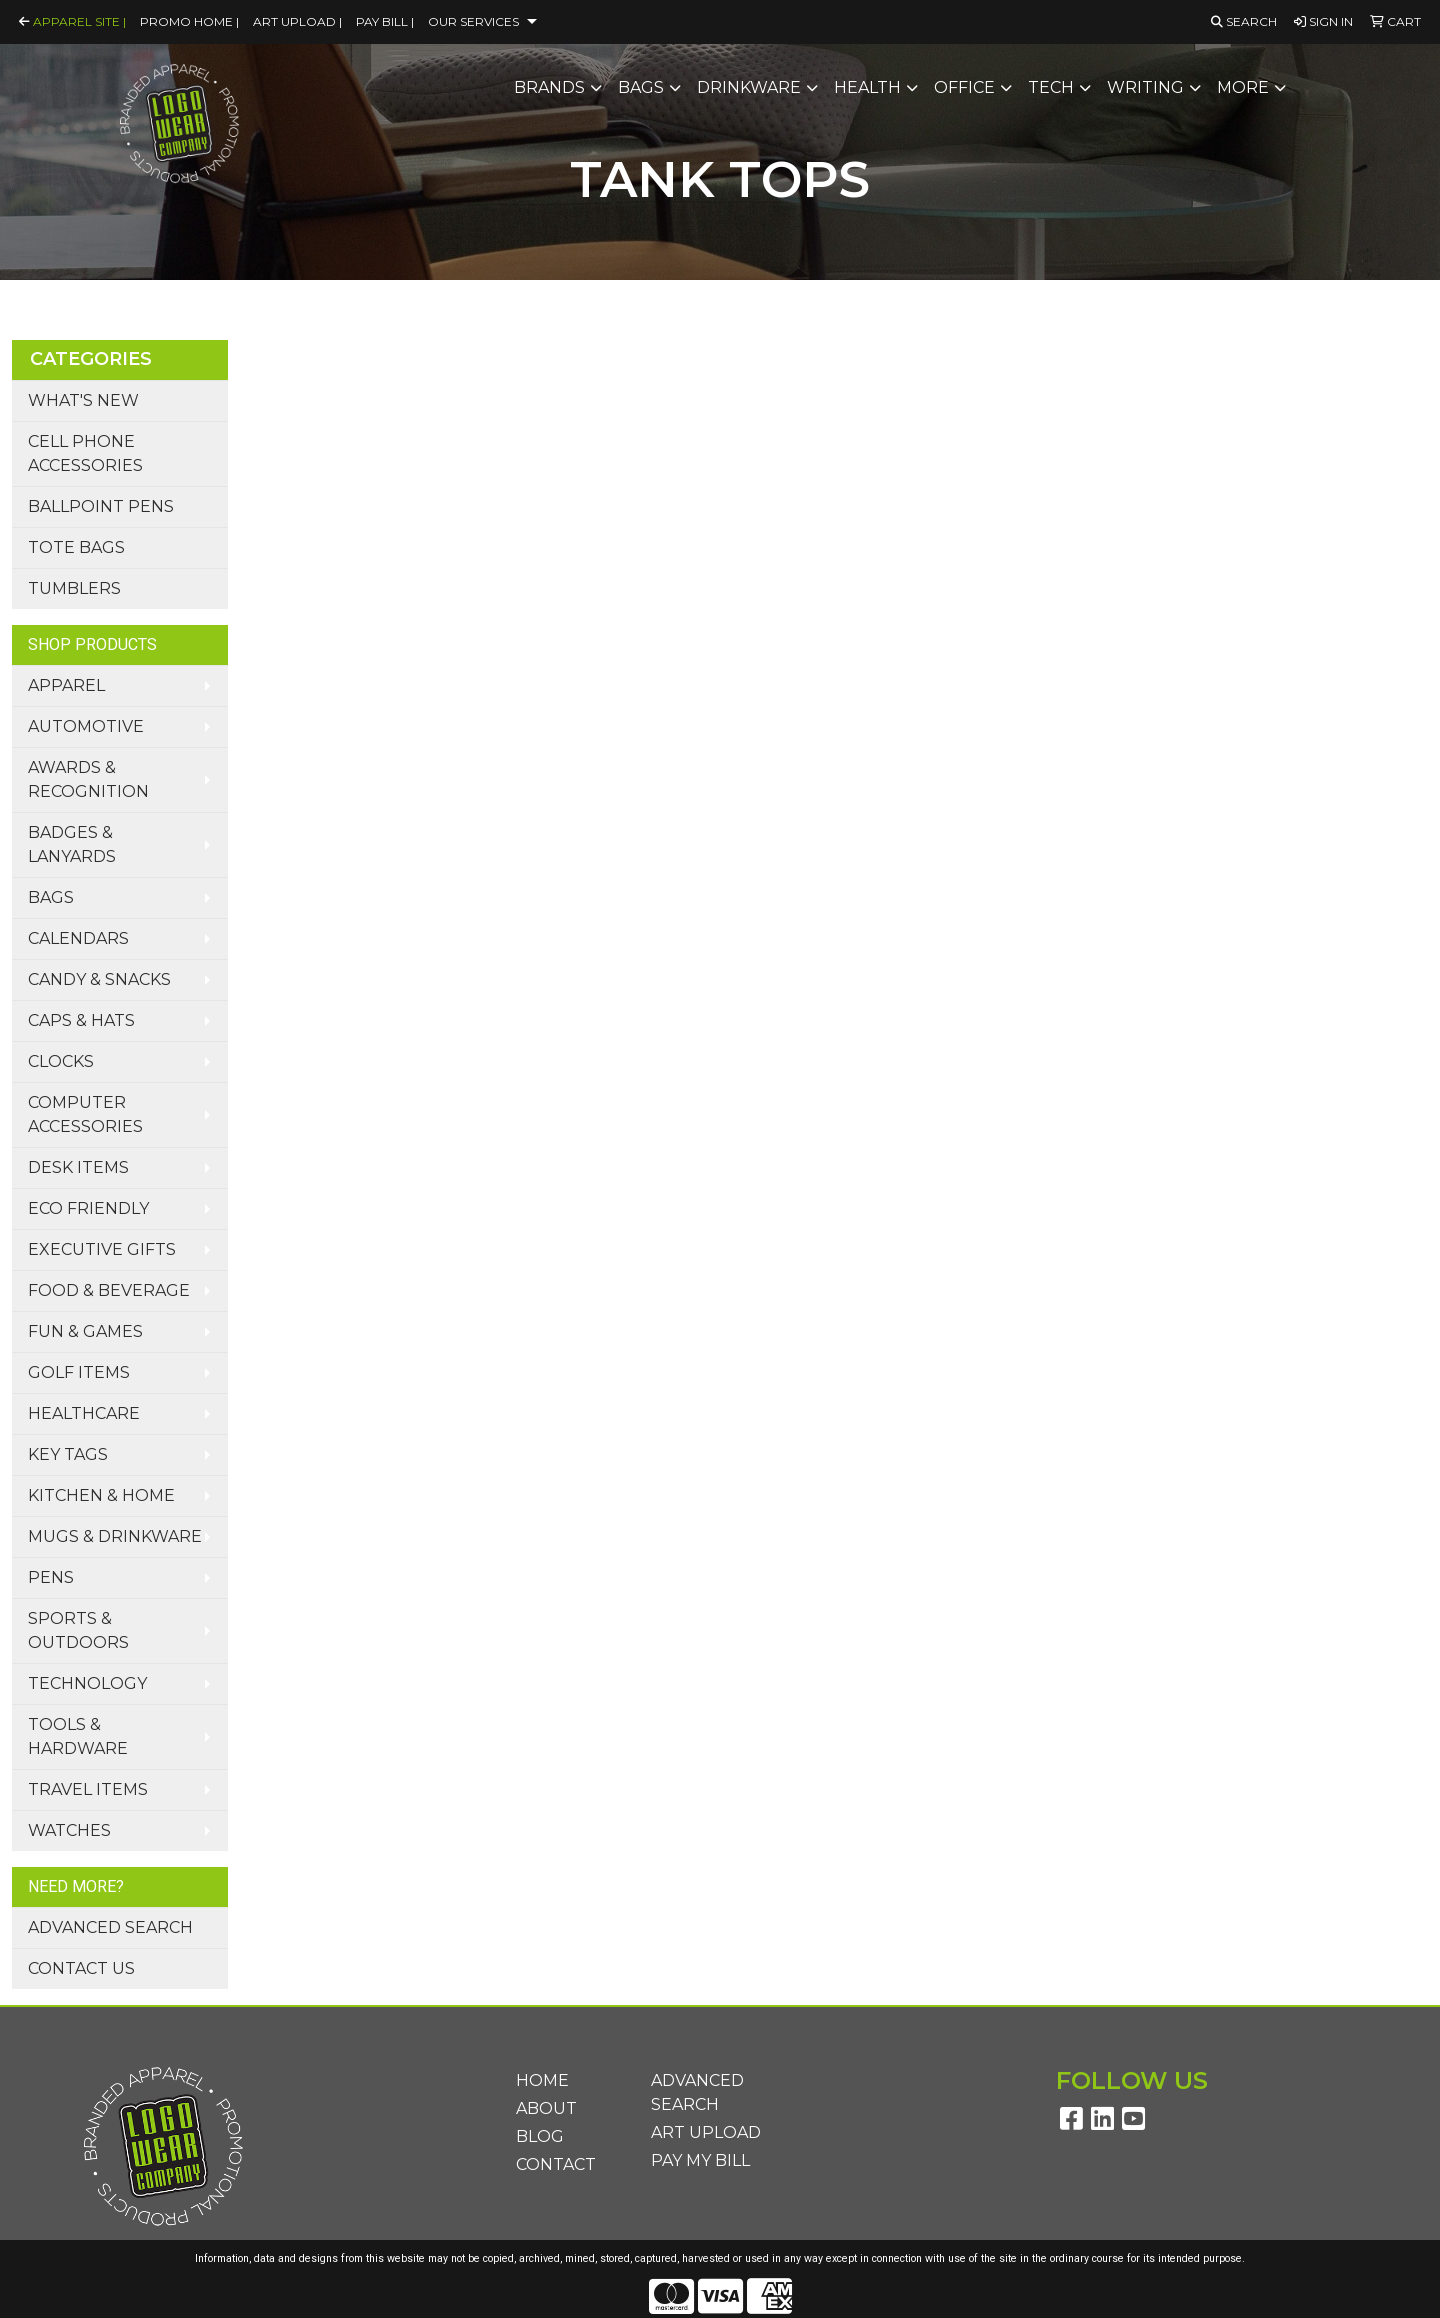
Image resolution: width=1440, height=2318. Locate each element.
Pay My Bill (700, 2160)
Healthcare (84, 1413)
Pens (51, 1577)
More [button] (1243, 87)
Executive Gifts (102, 1249)
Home (542, 2080)
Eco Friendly (88, 1208)
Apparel (66, 685)
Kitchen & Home (101, 1495)
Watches (69, 1830)
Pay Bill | (385, 21)
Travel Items (88, 1789)
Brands (549, 87)
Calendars (78, 938)
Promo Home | (189, 21)
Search (1244, 21)
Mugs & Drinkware (115, 1536)
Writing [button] (1145, 87)
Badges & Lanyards (72, 844)
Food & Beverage (109, 1290)
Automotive (86, 726)
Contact (556, 2164)
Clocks (61, 1061)
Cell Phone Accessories (85, 453)
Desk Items (78, 1167)
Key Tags (68, 1454)
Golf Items (79, 1372)
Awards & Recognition (88, 779)
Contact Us (81, 1968)
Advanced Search (110, 1927)
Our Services (473, 21)
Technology (87, 1683)
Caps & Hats (81, 1020)
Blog (540, 2136)
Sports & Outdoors (78, 1630)
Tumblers (74, 588)
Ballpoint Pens (101, 506)
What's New (83, 400)
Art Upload (706, 2132)
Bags (51, 897)
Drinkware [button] (749, 87)
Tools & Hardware (78, 1736)
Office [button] (964, 87)
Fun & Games (85, 1331)
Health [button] (867, 87)
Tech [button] (1051, 87)
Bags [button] (641, 87)
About (546, 2108)
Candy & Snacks (99, 979)
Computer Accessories (85, 1114)
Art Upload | (297, 21)
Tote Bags (76, 547)
